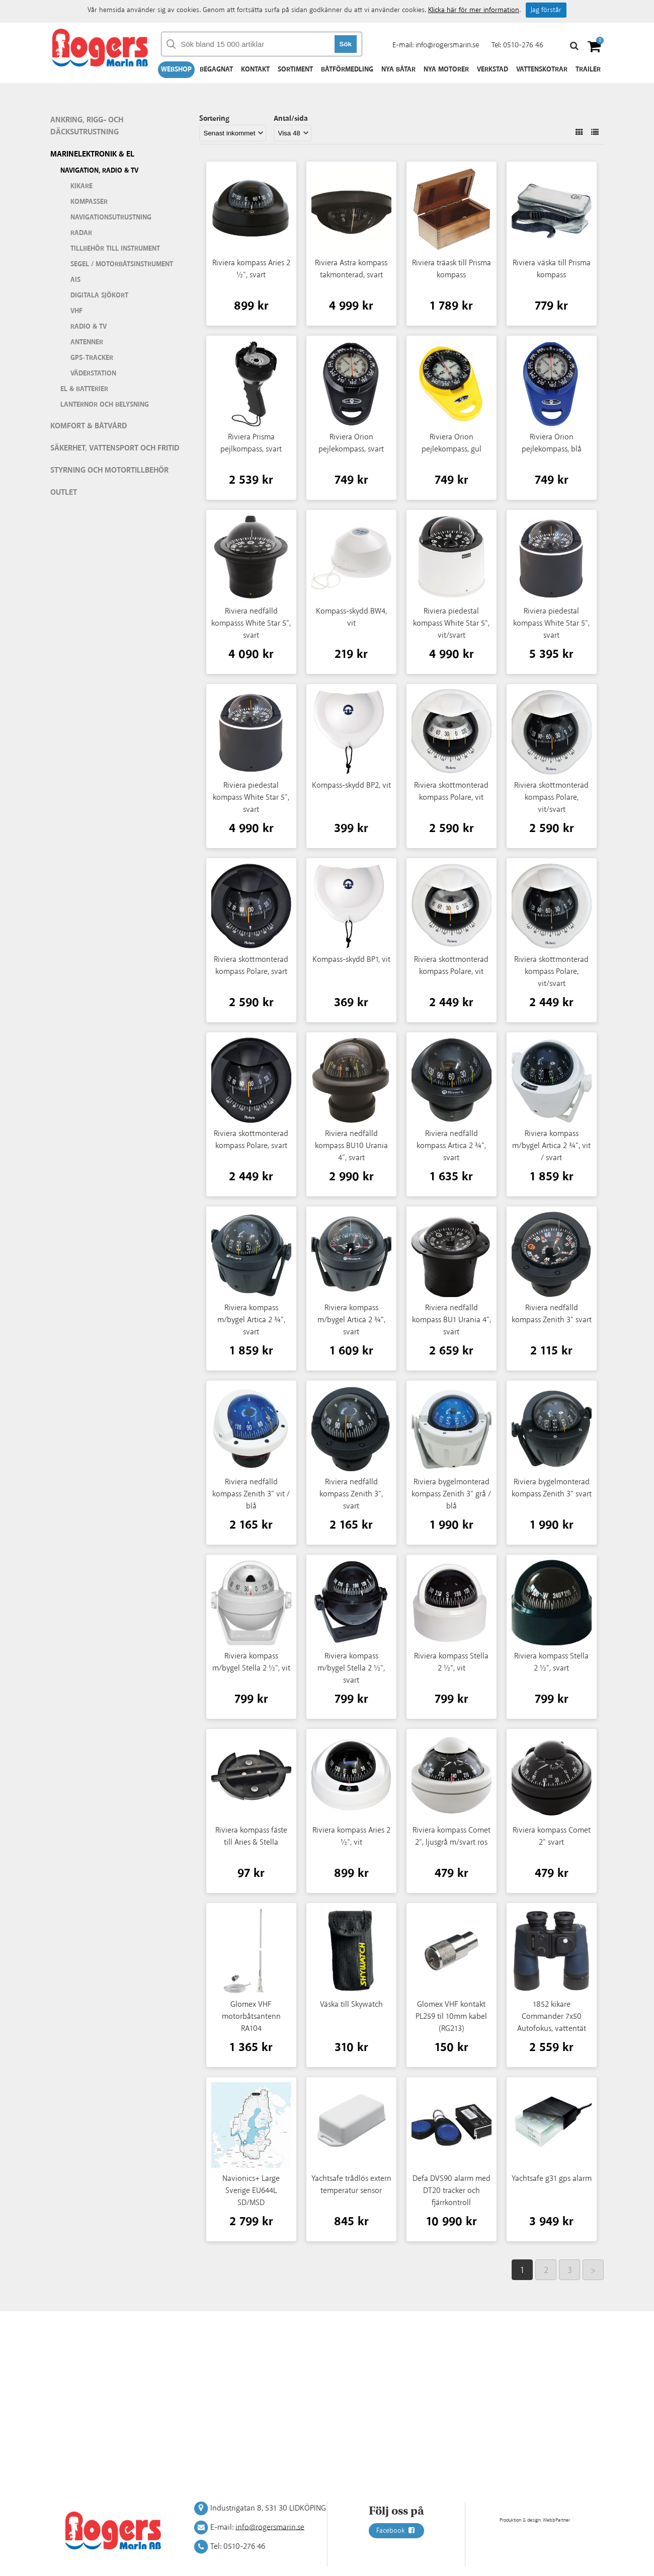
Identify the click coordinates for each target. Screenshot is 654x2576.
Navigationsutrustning (110, 217)
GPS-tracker (91, 358)
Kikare (81, 186)
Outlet (63, 492)
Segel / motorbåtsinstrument (121, 264)
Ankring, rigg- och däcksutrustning (86, 126)
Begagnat (216, 69)
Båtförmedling (347, 69)
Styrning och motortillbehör (109, 470)
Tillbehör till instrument (115, 249)
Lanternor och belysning (104, 405)
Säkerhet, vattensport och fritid (115, 448)
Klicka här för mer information (473, 10)
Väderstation (93, 373)
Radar (81, 233)
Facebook (396, 2531)
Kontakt (255, 69)
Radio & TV (88, 327)
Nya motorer (446, 69)
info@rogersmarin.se (447, 45)
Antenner (86, 342)
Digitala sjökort (99, 295)
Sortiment (295, 69)
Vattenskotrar (541, 69)
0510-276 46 (523, 45)
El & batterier (84, 389)
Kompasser (89, 202)
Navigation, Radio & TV (99, 171)
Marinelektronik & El (92, 154)
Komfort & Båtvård (88, 426)
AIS (75, 280)
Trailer (588, 69)
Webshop (176, 69)
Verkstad (492, 69)
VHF (76, 311)
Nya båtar (398, 69)
